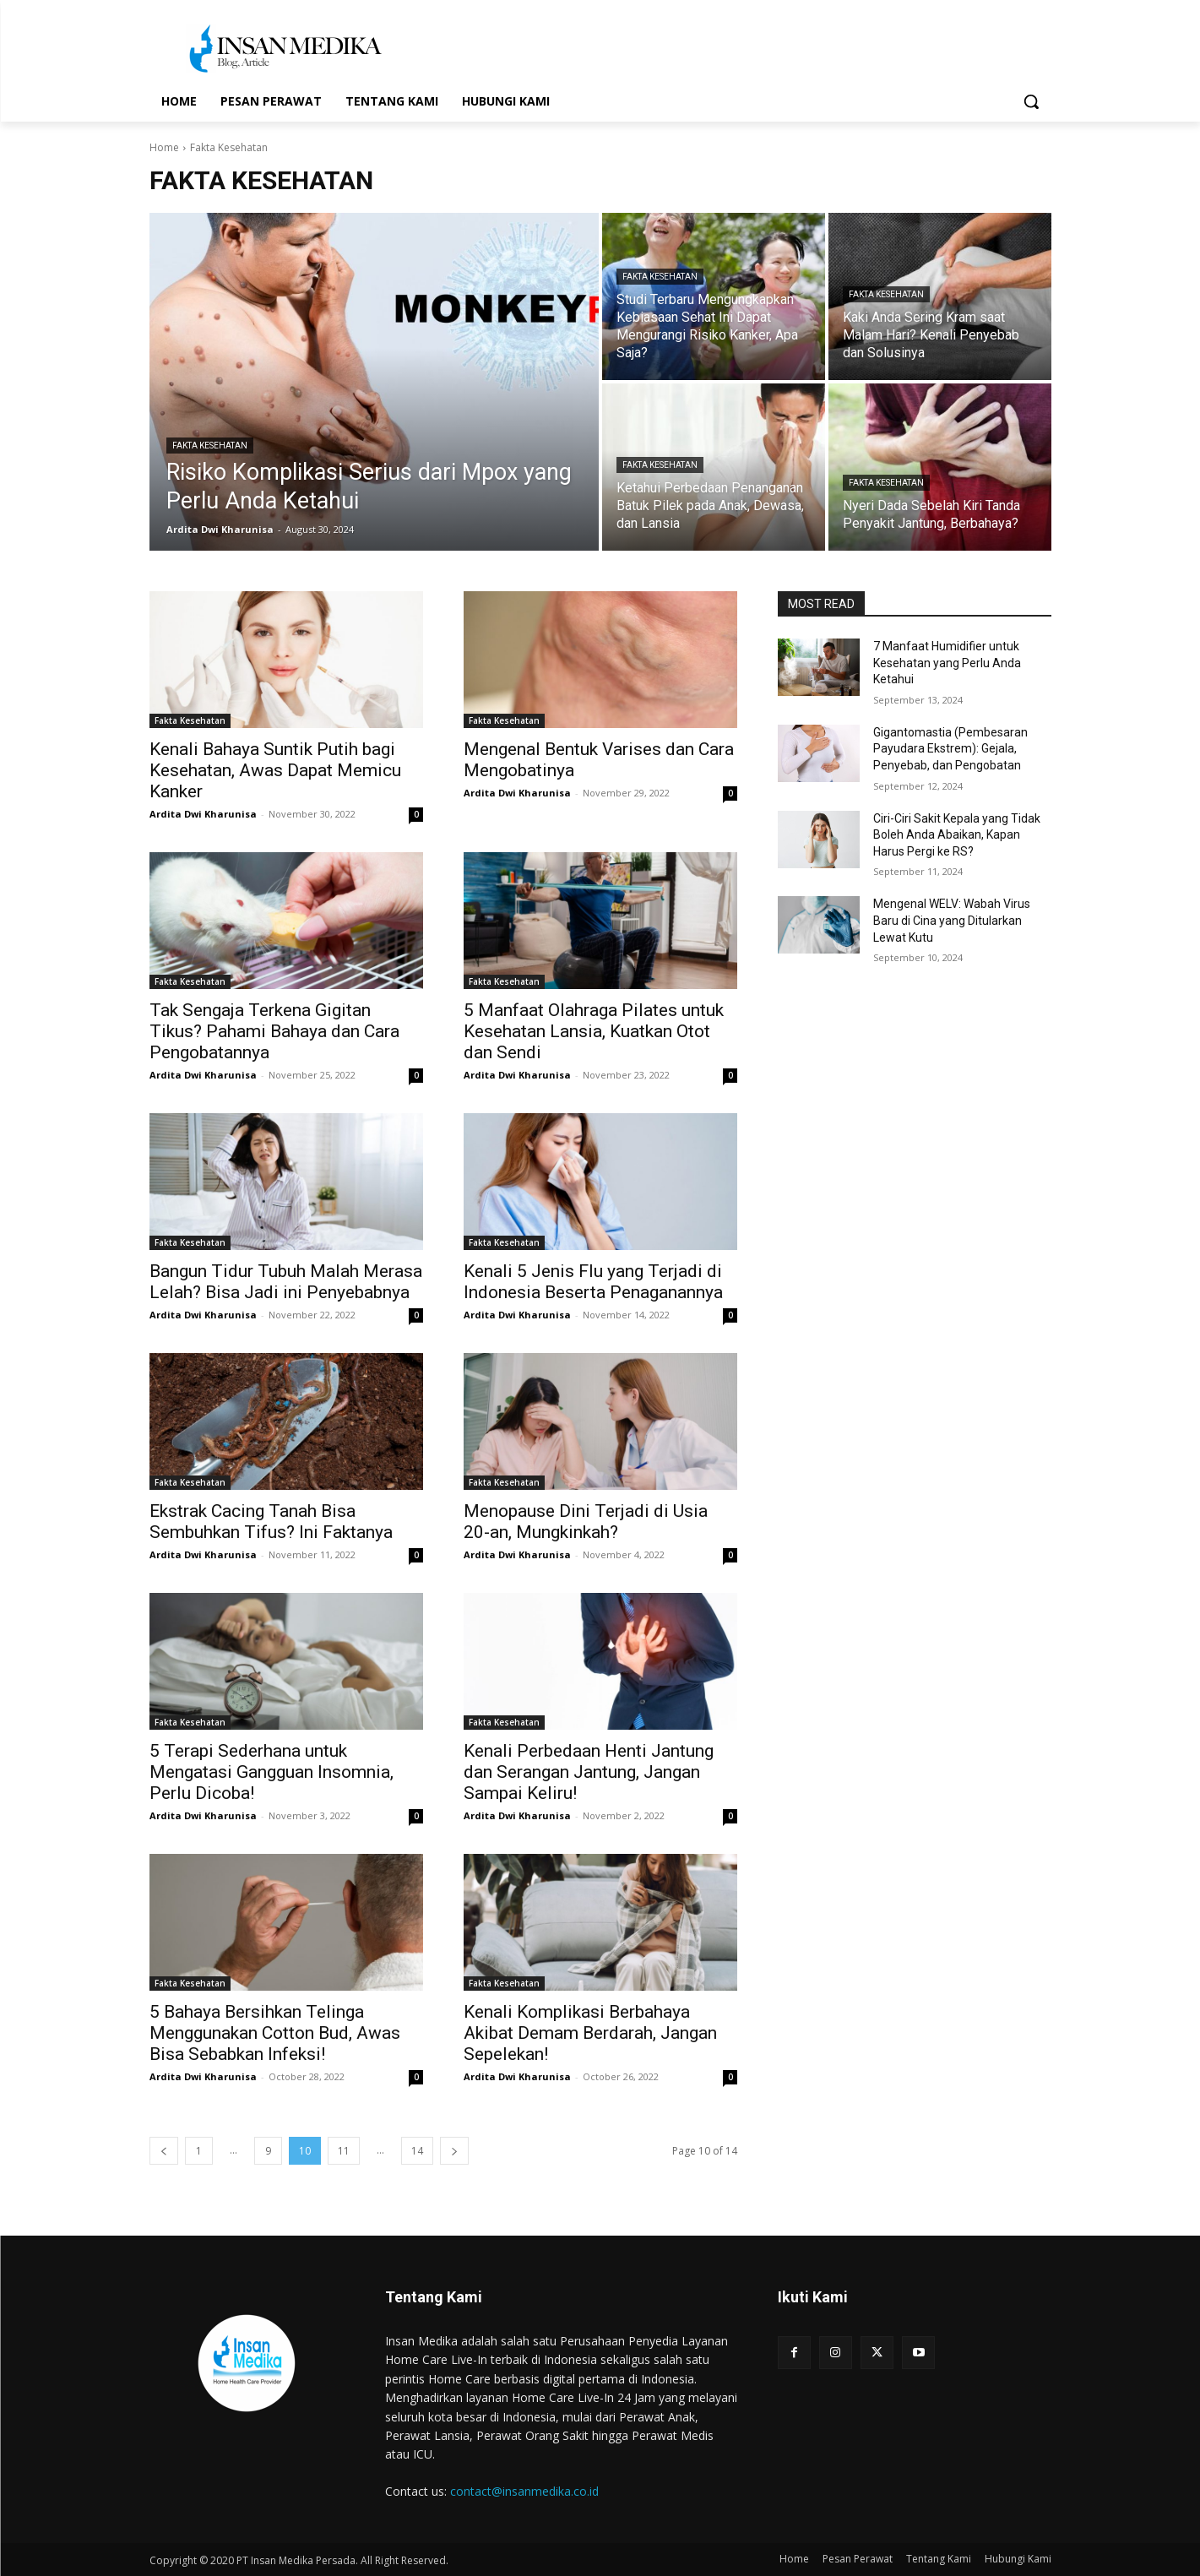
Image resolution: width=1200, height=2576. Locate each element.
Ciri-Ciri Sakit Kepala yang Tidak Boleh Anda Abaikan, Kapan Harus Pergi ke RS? (956, 835)
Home (164, 147)
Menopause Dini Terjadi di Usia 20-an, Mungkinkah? (586, 1521)
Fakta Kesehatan (209, 445)
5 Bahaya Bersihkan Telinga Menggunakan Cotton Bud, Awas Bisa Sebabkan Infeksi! (274, 2033)
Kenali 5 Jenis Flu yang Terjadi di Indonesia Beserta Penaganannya (593, 1281)
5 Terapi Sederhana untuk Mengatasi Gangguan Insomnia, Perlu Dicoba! (271, 1772)
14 (417, 2151)
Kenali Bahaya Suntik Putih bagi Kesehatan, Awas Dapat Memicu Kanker (275, 770)
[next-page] (454, 2151)
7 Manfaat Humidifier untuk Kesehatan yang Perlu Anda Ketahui (947, 662)
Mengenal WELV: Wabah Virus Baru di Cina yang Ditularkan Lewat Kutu (951, 920)
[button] (1031, 101)
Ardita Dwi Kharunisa (203, 813)
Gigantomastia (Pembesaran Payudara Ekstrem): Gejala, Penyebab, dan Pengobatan (950, 749)
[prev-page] (163, 2151)
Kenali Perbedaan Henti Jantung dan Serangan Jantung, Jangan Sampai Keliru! (589, 1772)
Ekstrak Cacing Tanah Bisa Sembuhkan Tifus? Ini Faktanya (271, 1521)
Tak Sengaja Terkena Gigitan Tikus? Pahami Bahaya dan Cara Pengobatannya (274, 1031)
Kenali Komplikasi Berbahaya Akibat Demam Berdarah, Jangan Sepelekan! (590, 2033)
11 (344, 2151)
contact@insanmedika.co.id (524, 2491)
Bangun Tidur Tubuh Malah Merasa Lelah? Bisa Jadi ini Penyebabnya (285, 1281)
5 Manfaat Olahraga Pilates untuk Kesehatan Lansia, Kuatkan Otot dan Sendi (594, 1031)
